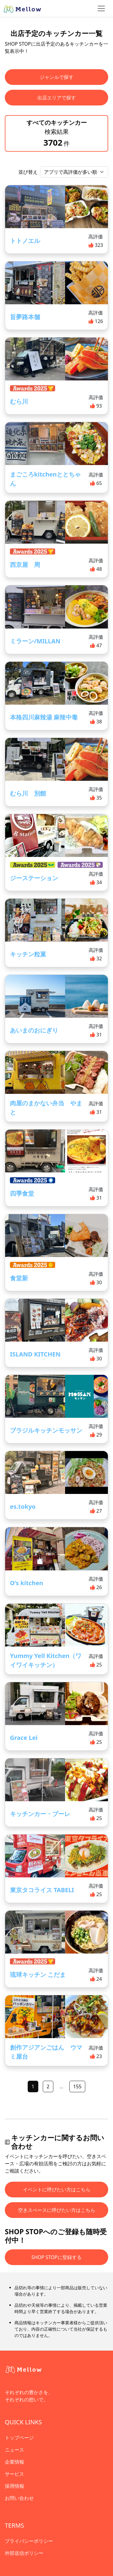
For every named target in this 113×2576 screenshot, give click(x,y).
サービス (14, 2474)
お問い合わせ (19, 2498)
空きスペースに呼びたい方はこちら (56, 2210)
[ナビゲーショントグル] (101, 8)
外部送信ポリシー (24, 2553)
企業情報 (14, 2461)
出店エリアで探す (56, 97)
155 (77, 2086)
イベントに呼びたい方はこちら (56, 2189)
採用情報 (14, 2486)
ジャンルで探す (57, 77)
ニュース (14, 2449)
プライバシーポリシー (29, 2541)
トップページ (19, 2437)
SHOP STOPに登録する (56, 2257)
